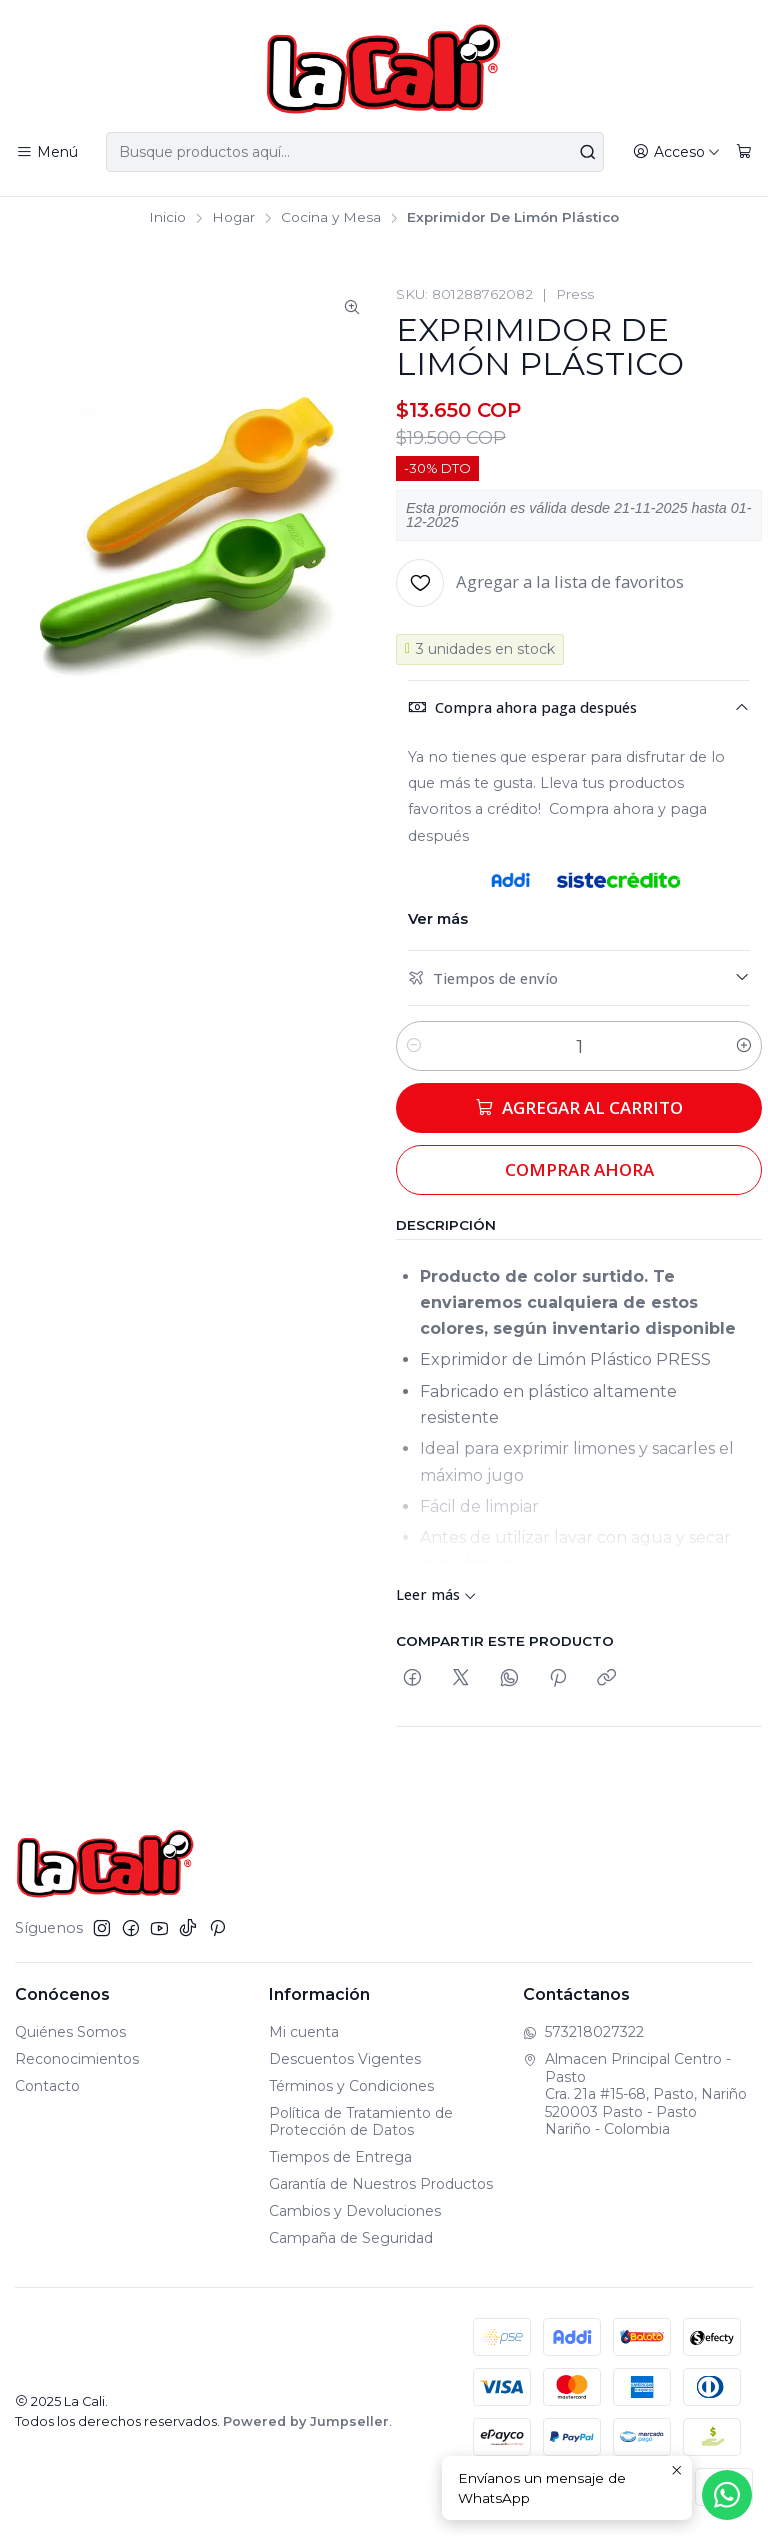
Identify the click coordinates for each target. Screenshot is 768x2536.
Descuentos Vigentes (345, 2059)
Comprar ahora (579, 1169)
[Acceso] (676, 152)
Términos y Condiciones (351, 2086)
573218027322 (583, 2032)
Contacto (47, 2086)
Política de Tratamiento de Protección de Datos (361, 2122)
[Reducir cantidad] (414, 1046)
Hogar (233, 218)
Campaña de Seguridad (351, 2238)
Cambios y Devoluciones (355, 2211)
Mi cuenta (304, 2032)
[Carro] (744, 152)
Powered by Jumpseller (306, 2421)
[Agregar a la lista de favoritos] (540, 583)
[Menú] (47, 152)
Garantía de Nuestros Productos (381, 2184)
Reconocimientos (77, 2059)
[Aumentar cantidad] (744, 1046)
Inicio (167, 218)
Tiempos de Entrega (340, 2157)
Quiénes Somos (70, 2032)
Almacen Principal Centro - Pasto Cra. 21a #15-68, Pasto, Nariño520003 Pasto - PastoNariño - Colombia (635, 2094)
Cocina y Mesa (331, 218)
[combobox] (355, 152)
